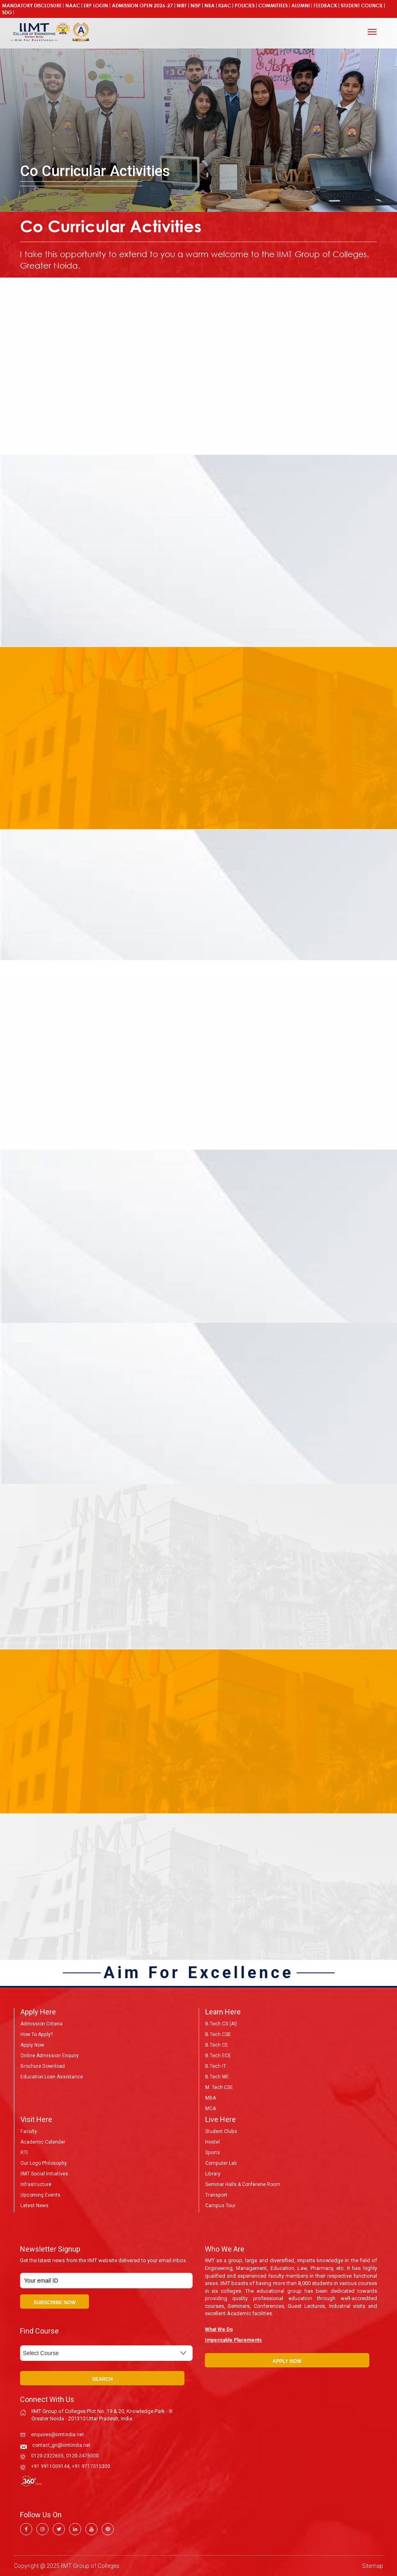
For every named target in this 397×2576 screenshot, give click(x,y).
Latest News (34, 2205)
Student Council (362, 5)
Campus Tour (220, 2205)
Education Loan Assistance (51, 2077)
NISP (196, 5)
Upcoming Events (40, 2195)
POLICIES (245, 5)
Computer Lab (220, 2163)
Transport (216, 2195)
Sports (212, 2152)
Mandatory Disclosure (32, 5)
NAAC (72, 5)
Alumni (300, 5)
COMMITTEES (273, 5)
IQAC (224, 5)
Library (212, 2174)
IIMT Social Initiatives (44, 2174)
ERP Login (96, 5)
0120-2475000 (82, 2456)
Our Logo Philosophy (43, 2163)
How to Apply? (36, 2034)
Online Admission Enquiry (49, 2055)
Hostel (212, 2142)
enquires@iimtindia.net (57, 2434)
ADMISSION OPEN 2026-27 (142, 5)
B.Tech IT (215, 2066)
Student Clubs (221, 2131)
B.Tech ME (217, 2077)
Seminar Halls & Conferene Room (242, 2184)
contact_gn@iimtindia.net (61, 2445)
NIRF (182, 5)
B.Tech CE (216, 2045)
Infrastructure (35, 2184)
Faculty (28, 2131)
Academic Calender (42, 2142)
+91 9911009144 (50, 2466)
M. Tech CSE (219, 2087)
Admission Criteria (41, 2024)
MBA (210, 2098)
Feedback (325, 5)
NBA (209, 5)
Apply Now (31, 2045)
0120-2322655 (47, 2456)
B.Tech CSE (218, 2034)
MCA (210, 2108)
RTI (24, 2152)
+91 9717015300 (91, 2466)
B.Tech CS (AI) (221, 2024)
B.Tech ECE (218, 2055)
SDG (7, 12)
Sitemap (372, 2566)
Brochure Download (42, 2066)
